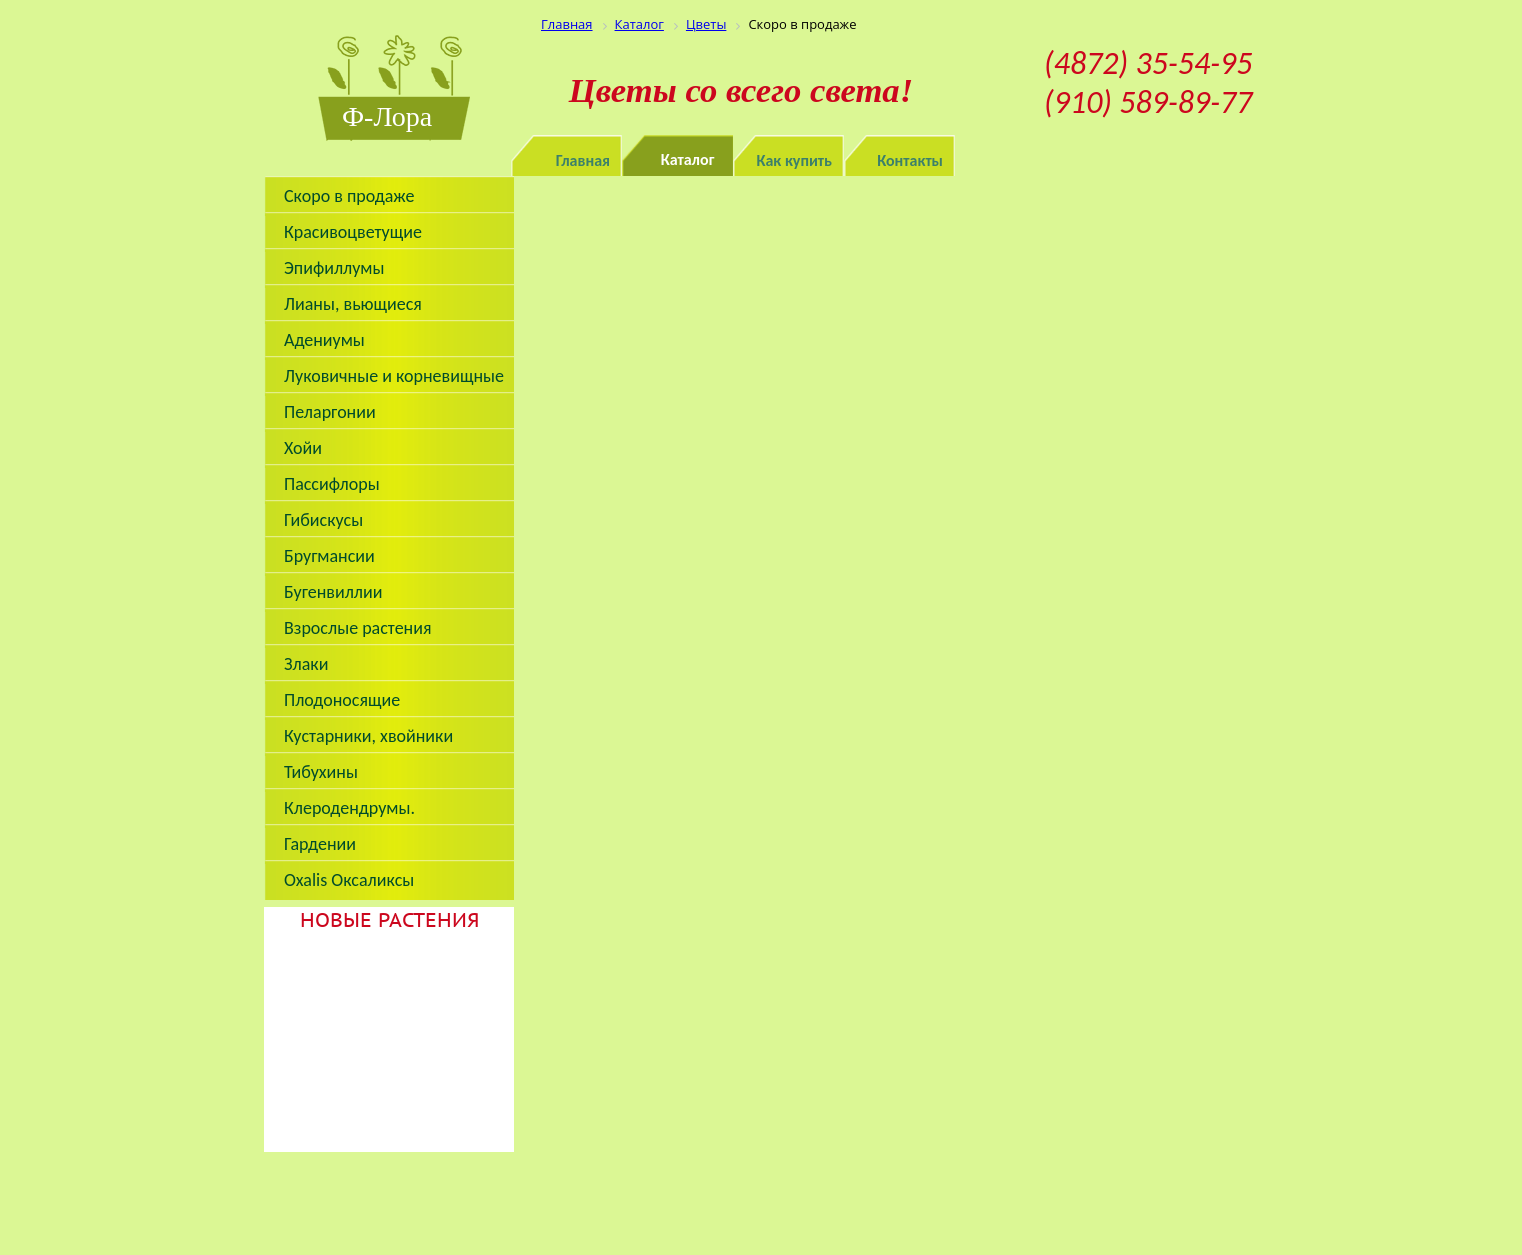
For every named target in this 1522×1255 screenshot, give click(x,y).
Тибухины (321, 772)
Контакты (910, 160)
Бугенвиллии (333, 592)
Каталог (688, 159)
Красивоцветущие (353, 232)
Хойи (303, 448)
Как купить (795, 160)
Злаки (306, 664)
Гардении (320, 844)
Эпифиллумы (334, 268)
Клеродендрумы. (349, 808)
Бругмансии (329, 556)
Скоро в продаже (349, 196)
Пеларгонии (330, 412)
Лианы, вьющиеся (353, 304)
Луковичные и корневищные (394, 376)
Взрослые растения (358, 628)
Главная (583, 160)
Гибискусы (323, 520)
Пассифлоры (332, 484)
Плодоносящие (342, 700)
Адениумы (324, 340)
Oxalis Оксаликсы (349, 880)
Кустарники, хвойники (368, 736)
